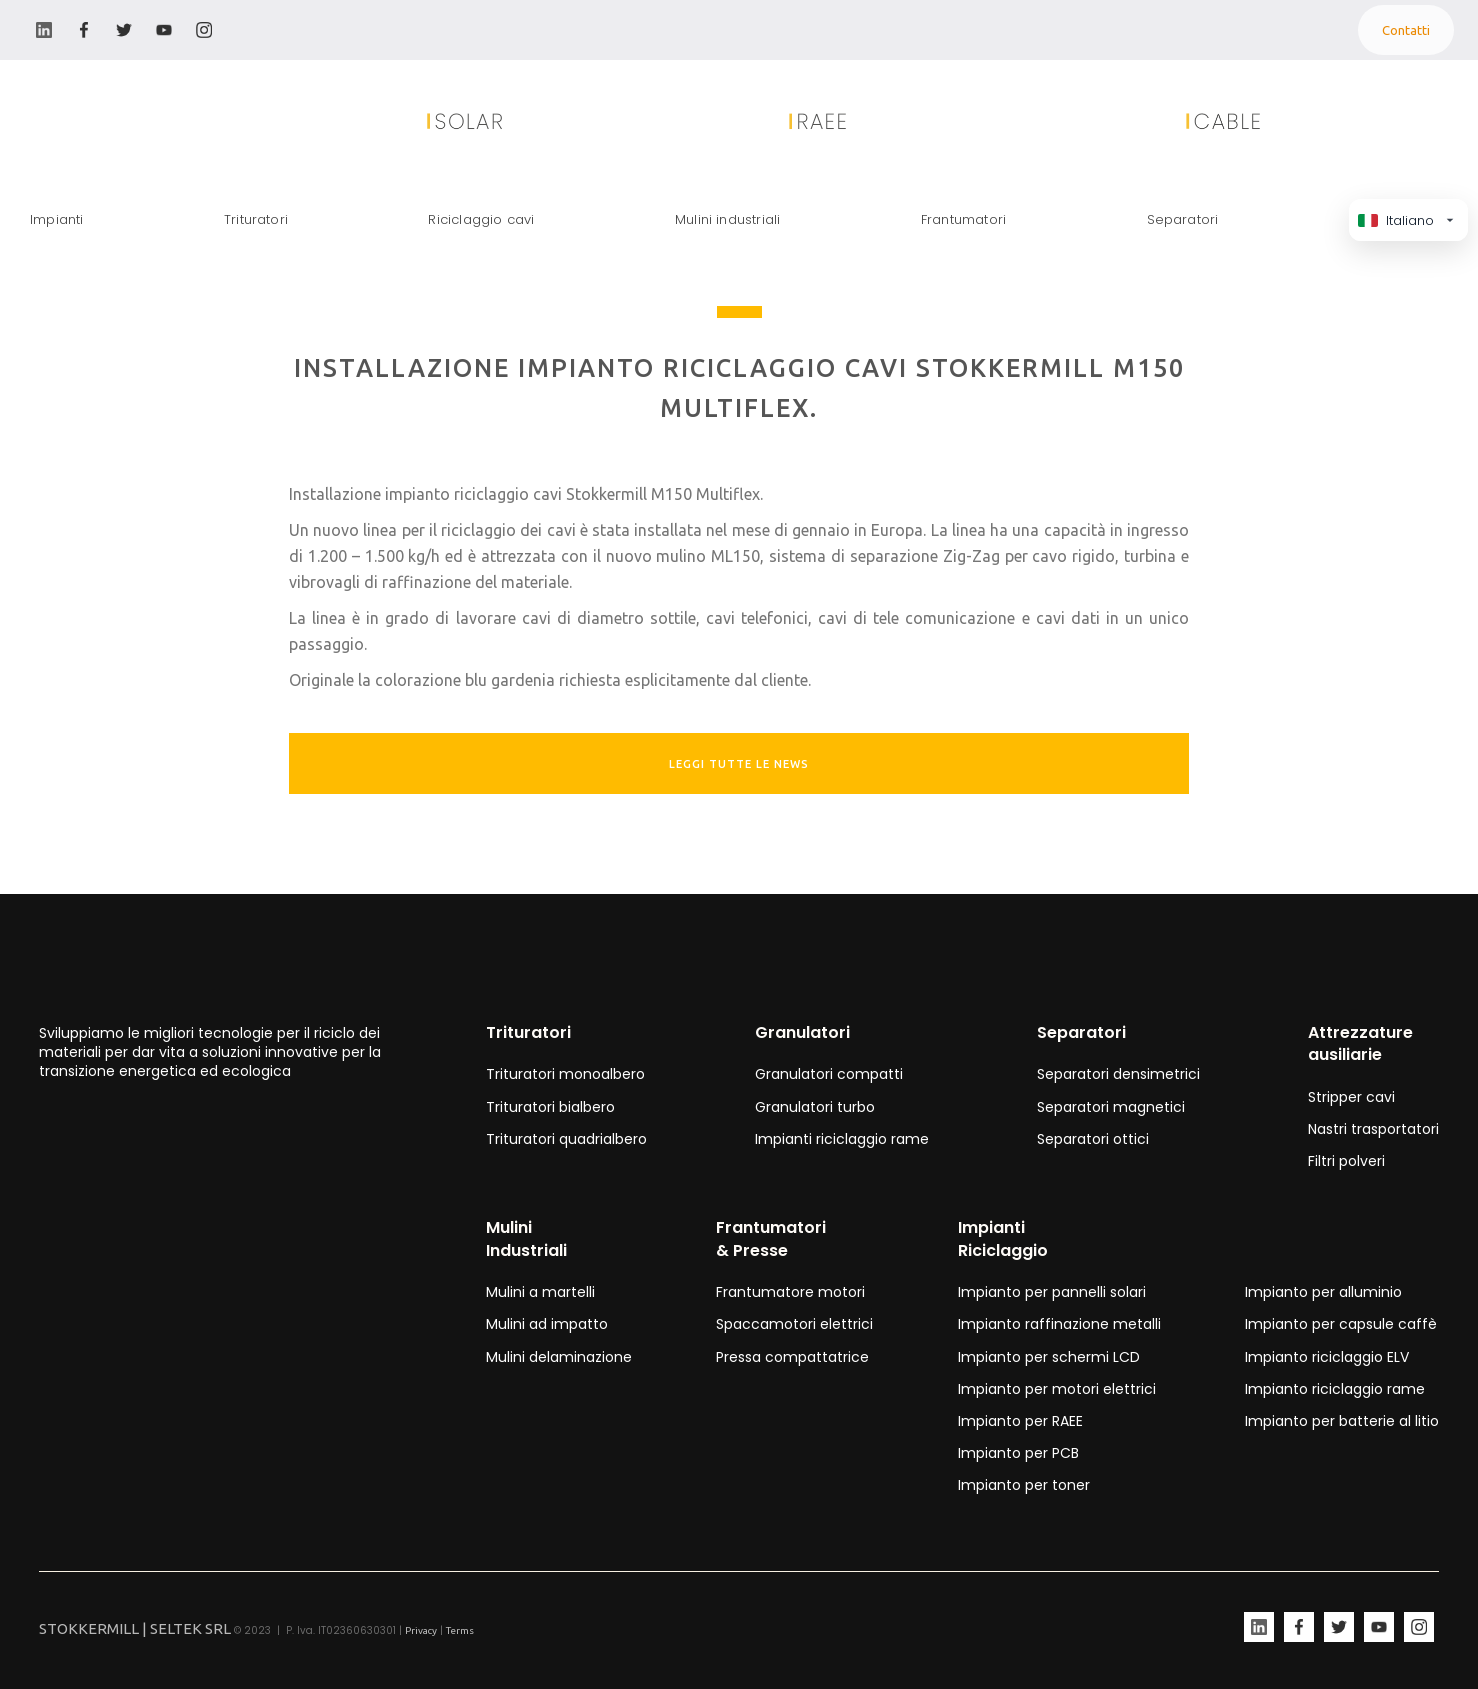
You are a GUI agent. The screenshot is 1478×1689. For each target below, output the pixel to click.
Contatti (1406, 30)
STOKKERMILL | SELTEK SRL (135, 1628)
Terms (460, 1630)
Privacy (421, 1630)
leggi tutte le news (739, 764)
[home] (110, 122)
